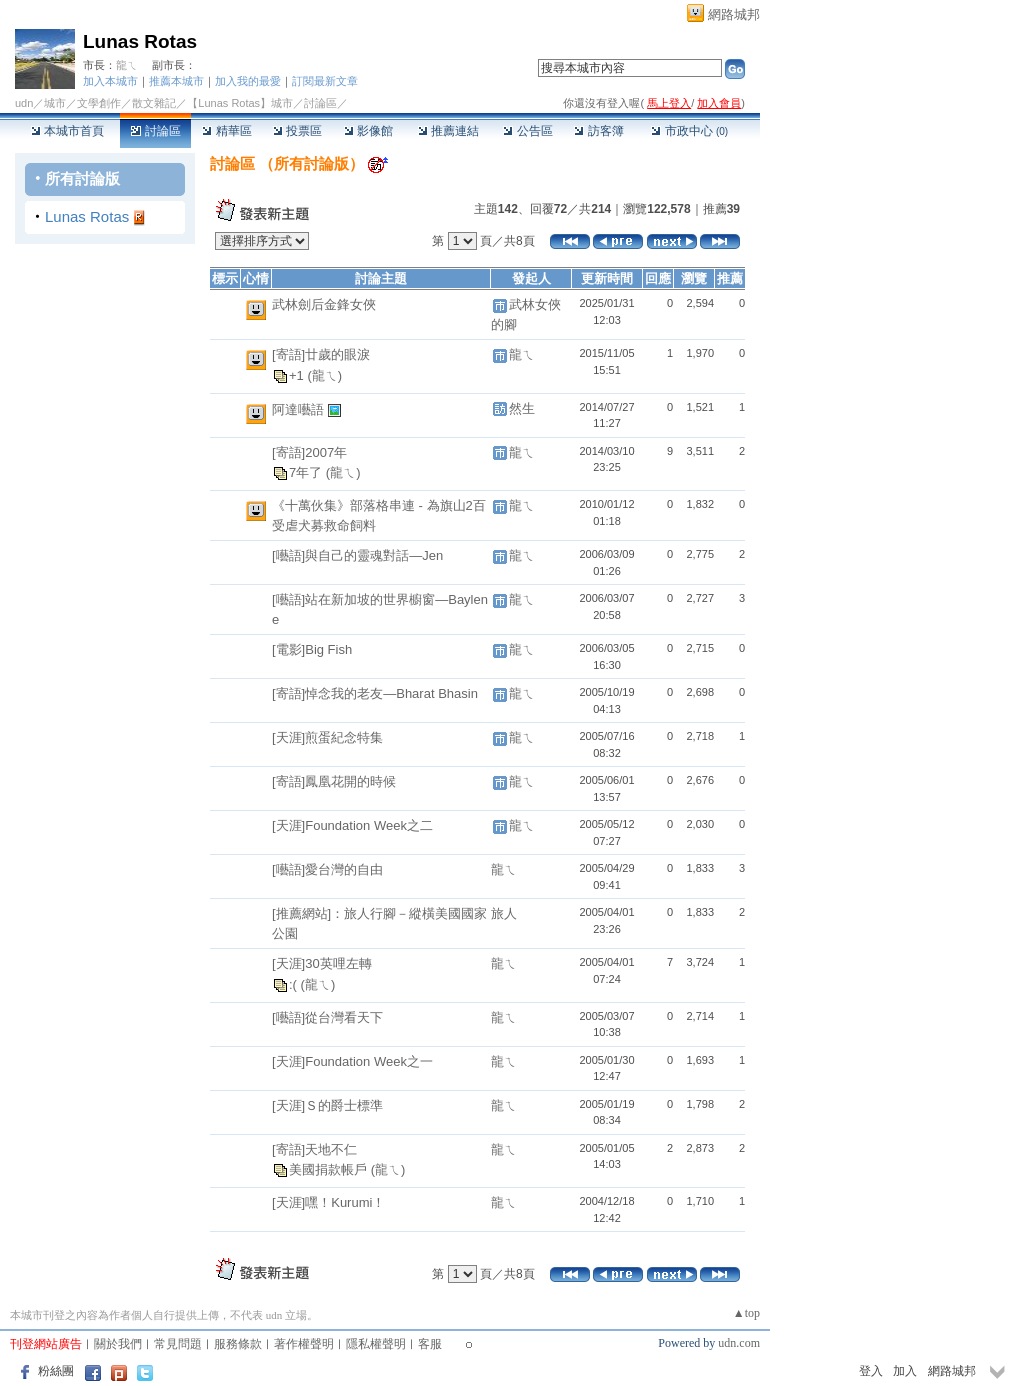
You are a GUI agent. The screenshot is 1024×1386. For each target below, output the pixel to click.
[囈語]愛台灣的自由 (327, 869)
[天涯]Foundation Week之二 (352, 825)
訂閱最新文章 (325, 81)
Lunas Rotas (140, 41)
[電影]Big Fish (312, 649)
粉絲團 (56, 1371)
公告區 (527, 131)
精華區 (226, 131)
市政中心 (689, 131)
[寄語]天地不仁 (314, 1149)
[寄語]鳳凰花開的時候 (334, 781)
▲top (746, 1313)
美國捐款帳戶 (330, 1169)
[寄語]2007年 (309, 452)
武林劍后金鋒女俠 (324, 304)
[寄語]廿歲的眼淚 (321, 354)
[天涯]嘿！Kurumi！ (328, 1202)
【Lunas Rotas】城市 (240, 103)
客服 (430, 1344)
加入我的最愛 (248, 81)
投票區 (297, 131)
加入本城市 (110, 81)
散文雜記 (154, 103)
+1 (298, 375)
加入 (905, 1371)
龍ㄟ (127, 65)
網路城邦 (734, 14)
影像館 (368, 131)
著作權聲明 (304, 1344)
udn (24, 103)
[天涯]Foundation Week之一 (352, 1061)
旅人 (504, 913)
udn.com (739, 1343)
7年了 (307, 472)
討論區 (155, 131)
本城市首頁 (67, 131)
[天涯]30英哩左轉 (322, 963)
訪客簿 (598, 131)
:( (295, 984)
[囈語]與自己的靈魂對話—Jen (357, 555)
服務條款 (238, 1344)
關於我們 (118, 1344)
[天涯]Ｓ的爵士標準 (327, 1105)
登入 (871, 1371)
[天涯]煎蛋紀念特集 (327, 737)
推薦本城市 (176, 81)
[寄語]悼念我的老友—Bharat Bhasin (375, 693)
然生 (522, 408)
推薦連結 (448, 131)
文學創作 (99, 103)
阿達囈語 (300, 409)
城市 (55, 103)
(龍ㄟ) (324, 375)
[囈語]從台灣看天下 (327, 1017)
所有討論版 (82, 178)
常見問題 (178, 1344)
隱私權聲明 (376, 1344)
